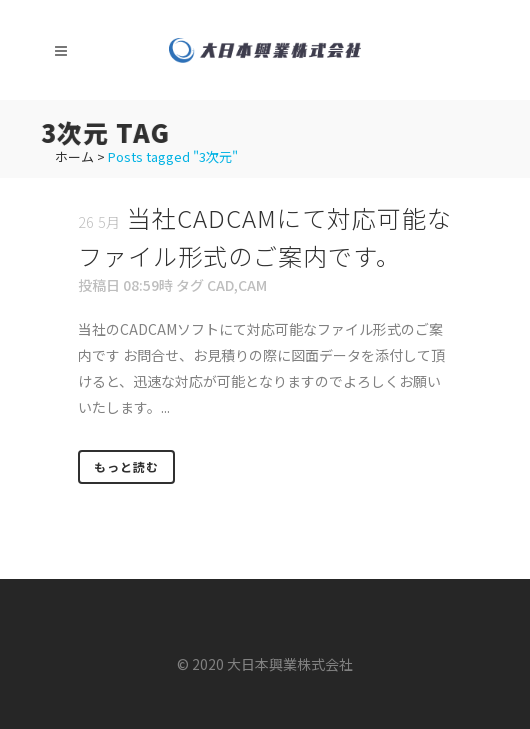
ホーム (74, 156)
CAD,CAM (237, 285)
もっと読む (126, 466)
